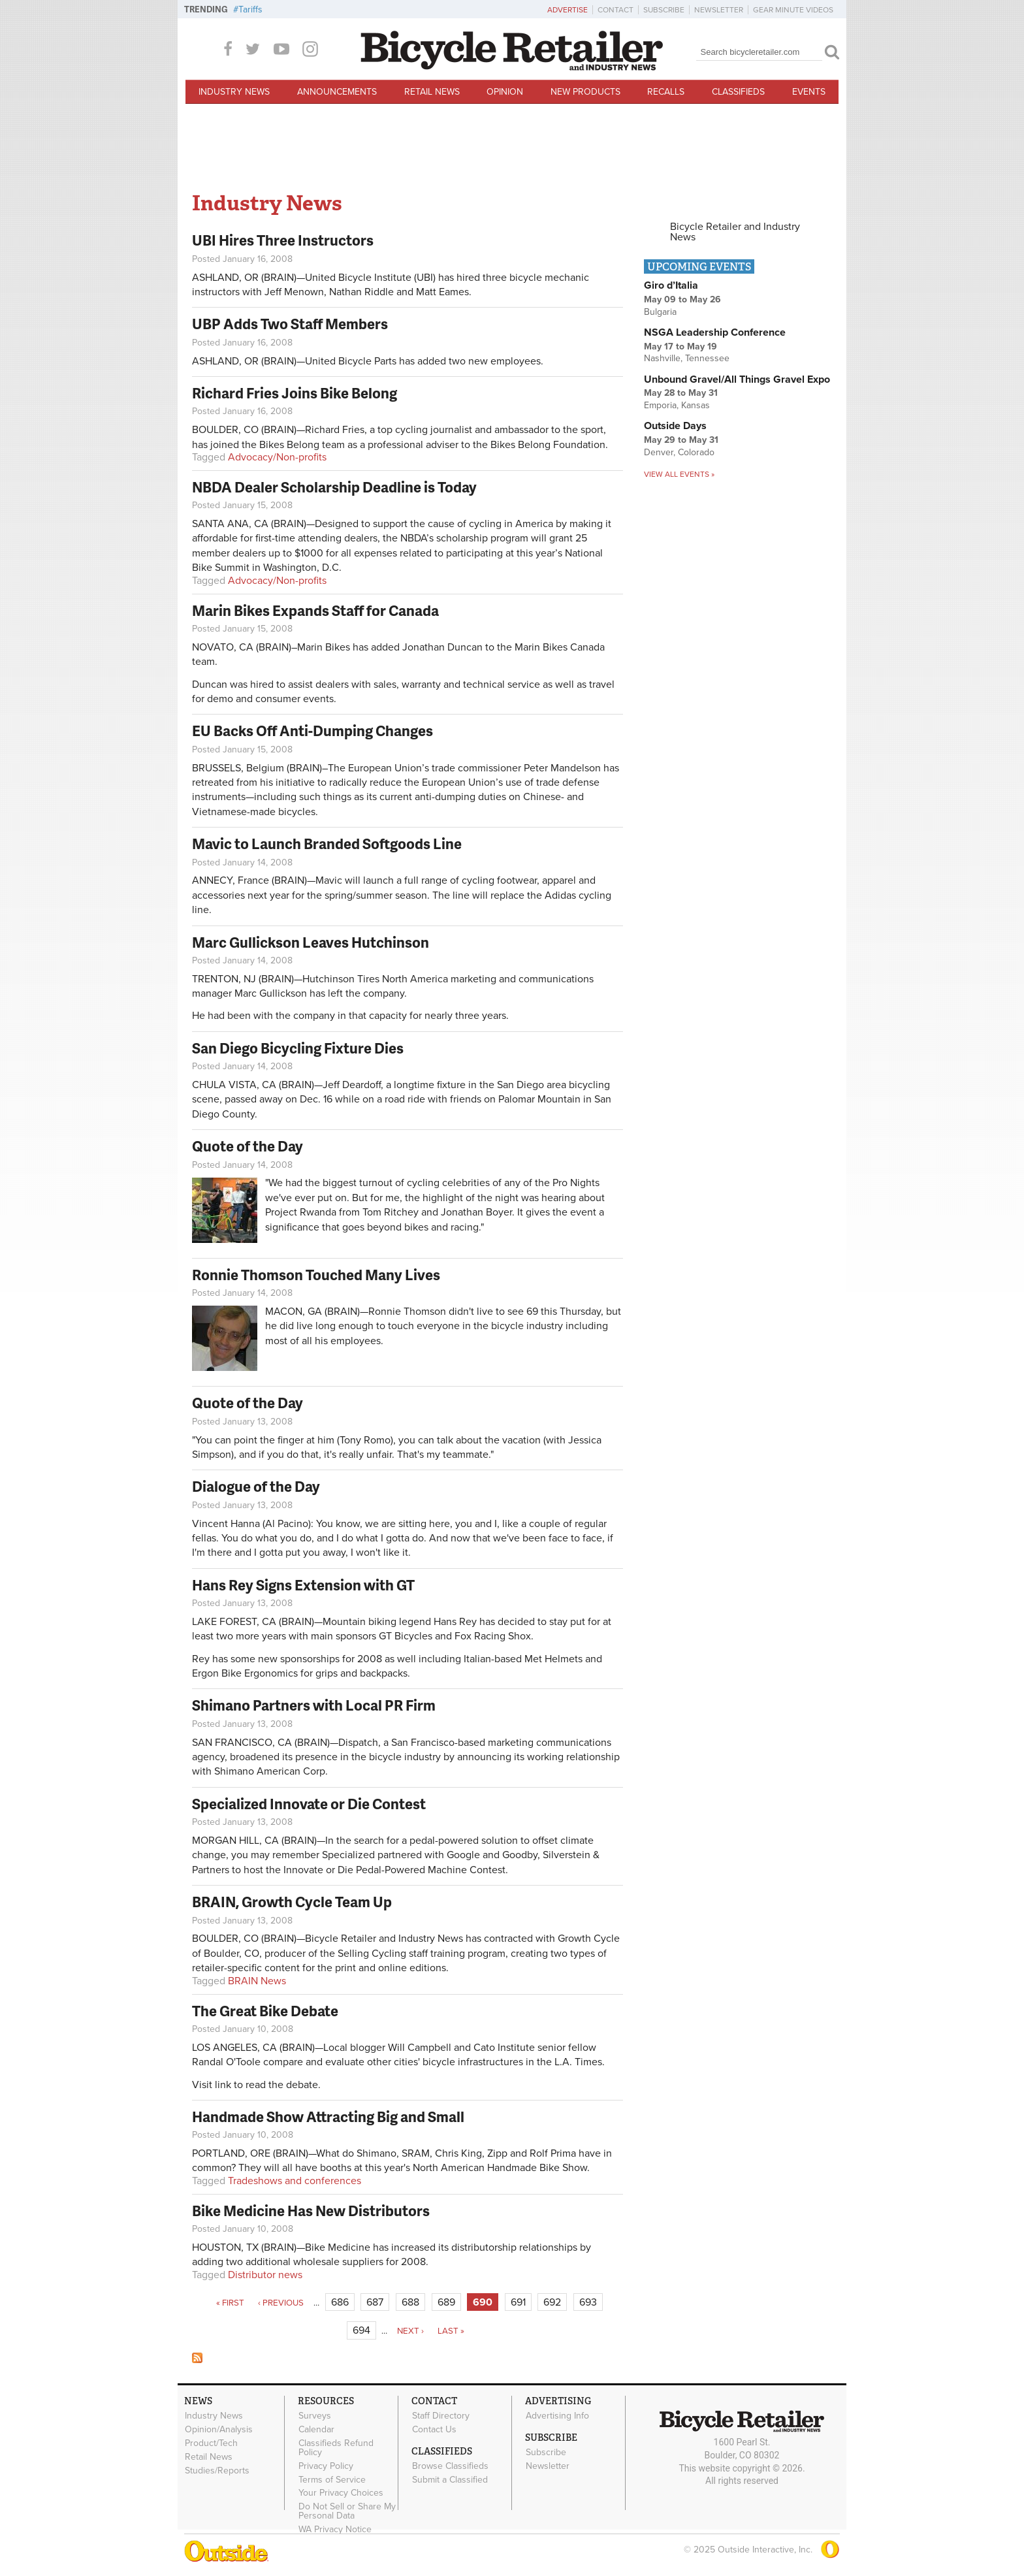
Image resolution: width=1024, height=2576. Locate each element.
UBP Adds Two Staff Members (290, 324)
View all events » (679, 474)
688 (410, 2302)
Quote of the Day (247, 1146)
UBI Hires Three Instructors (283, 240)
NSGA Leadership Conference (715, 332)
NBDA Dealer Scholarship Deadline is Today (334, 487)
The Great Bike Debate (265, 2011)
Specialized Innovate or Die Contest (309, 1804)
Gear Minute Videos (793, 9)
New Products (585, 91)
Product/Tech (211, 2443)
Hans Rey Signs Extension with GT (303, 1585)
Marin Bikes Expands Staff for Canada (315, 610)
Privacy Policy (325, 2465)
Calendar (316, 2429)
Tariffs (250, 9)
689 (446, 2302)
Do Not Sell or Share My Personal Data (347, 2511)
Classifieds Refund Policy (336, 2448)
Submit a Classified (450, 2479)
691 (518, 2302)
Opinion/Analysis (219, 2429)
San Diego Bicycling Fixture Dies (298, 1048)
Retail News (432, 91)
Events (808, 91)
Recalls (665, 91)
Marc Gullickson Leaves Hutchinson (310, 942)
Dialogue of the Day (256, 1486)
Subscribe (663, 9)
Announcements (337, 91)
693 (588, 2302)
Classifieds (738, 91)
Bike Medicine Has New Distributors (311, 2210)
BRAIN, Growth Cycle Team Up (292, 1902)
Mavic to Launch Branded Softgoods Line (327, 843)
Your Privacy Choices (340, 2493)
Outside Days (675, 425)
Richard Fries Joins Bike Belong (294, 393)
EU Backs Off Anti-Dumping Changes (312, 730)
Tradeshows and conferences (294, 2180)
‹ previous (281, 2303)
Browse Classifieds (450, 2466)
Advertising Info (557, 2416)
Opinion (505, 91)
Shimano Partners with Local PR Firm (314, 1705)
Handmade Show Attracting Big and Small (328, 2116)
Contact (615, 9)
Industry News (234, 91)
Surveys (314, 2416)
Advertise (567, 9)
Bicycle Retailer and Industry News (735, 232)
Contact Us (434, 2429)
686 (340, 2302)
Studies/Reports (217, 2470)
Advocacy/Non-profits (277, 457)
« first (230, 2303)
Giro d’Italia (671, 285)
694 (361, 2330)
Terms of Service (332, 2479)
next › (410, 2331)
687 (374, 2302)
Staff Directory (441, 2416)
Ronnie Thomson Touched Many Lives (316, 1274)
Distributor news (265, 2274)
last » (451, 2331)
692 (552, 2302)
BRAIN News (257, 1981)
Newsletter (718, 9)
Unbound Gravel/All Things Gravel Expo (737, 379)
